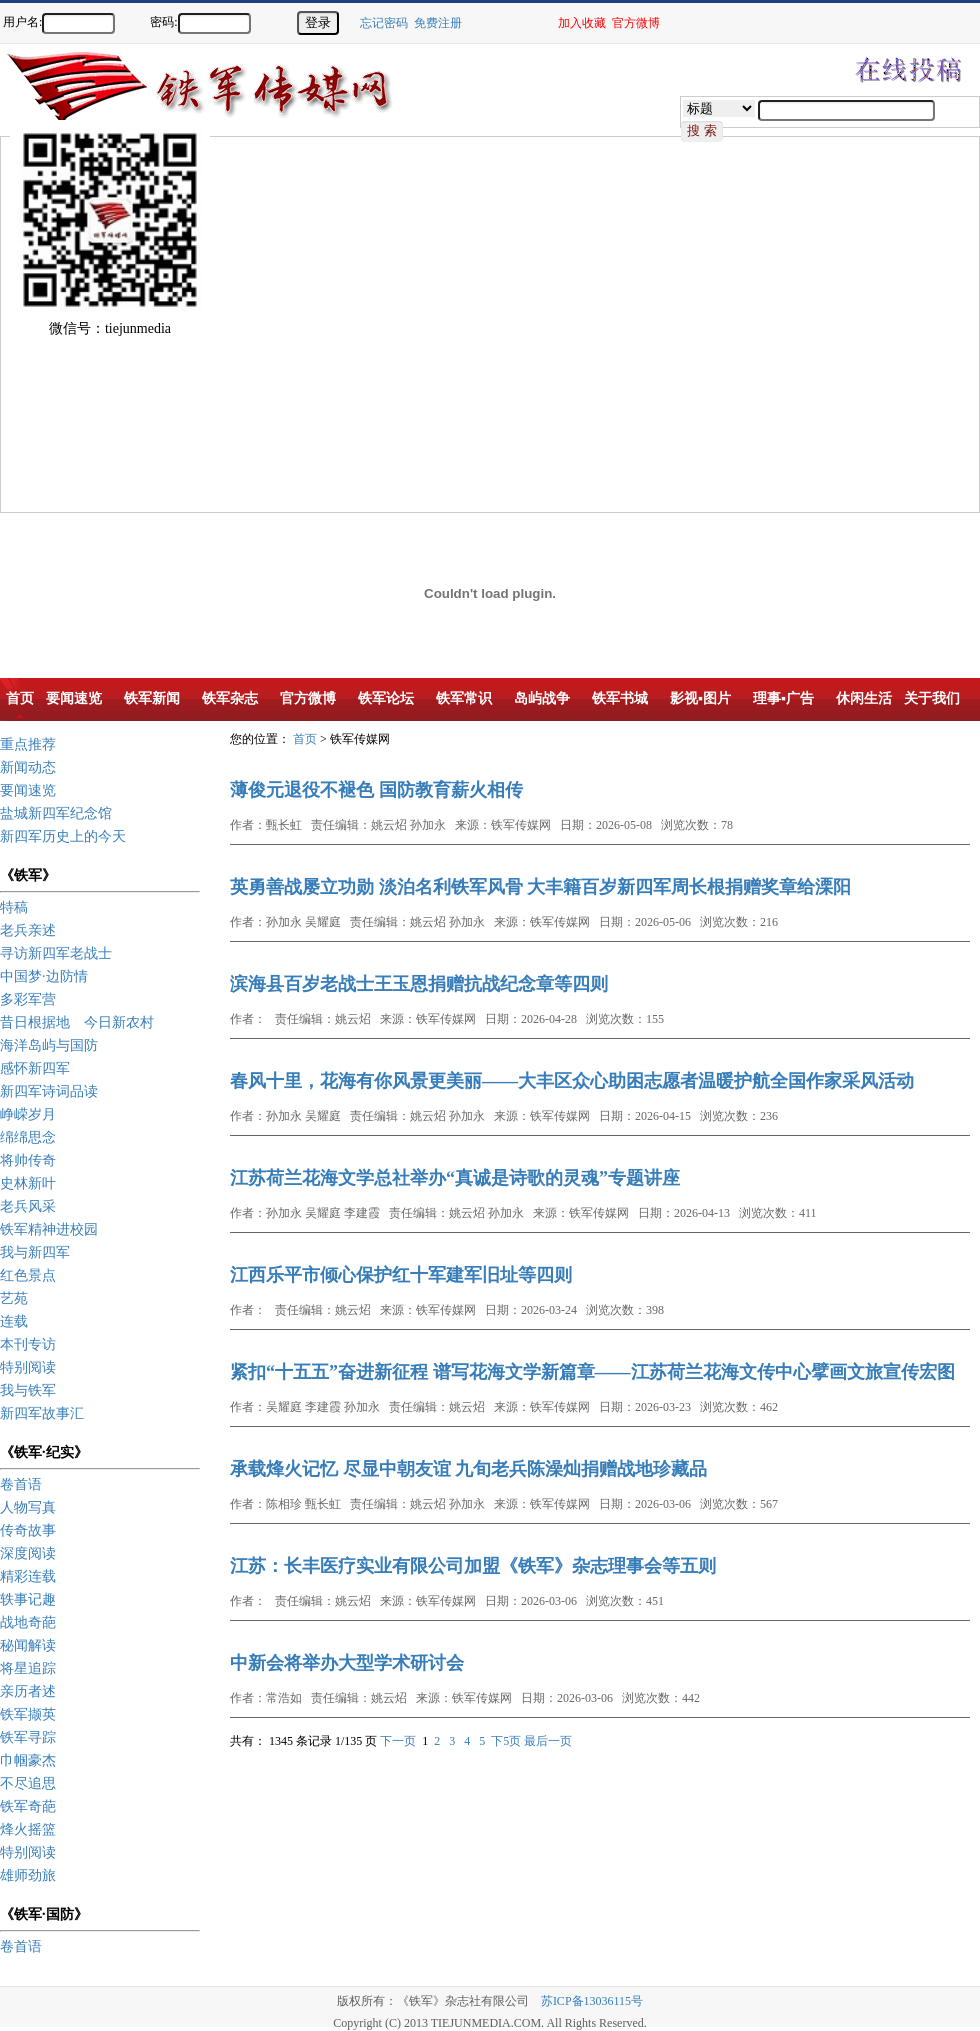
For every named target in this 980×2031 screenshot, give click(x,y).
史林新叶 (28, 1183)
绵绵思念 (28, 1137)
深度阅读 (28, 1553)
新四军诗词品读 (49, 1091)
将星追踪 (28, 1668)
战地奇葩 (28, 1622)
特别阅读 (28, 1367)
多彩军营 (28, 999)
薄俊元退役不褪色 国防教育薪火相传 (376, 790)
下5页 (506, 1741)
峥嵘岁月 (28, 1114)
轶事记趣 (28, 1599)
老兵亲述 (28, 930)
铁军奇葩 (28, 1806)
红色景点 (28, 1275)
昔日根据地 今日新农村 (77, 1022)
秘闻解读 (28, 1645)
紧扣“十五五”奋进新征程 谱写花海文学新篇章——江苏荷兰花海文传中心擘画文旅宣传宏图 (592, 1372)
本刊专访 (28, 1344)
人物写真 (28, 1507)
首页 (305, 739)
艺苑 (14, 1298)
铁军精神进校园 (49, 1229)
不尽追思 (28, 1783)
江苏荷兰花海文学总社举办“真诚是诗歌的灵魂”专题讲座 (455, 1178)
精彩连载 (28, 1576)
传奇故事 (28, 1530)
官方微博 (636, 23)
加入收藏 (582, 23)
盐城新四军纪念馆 (56, 813)
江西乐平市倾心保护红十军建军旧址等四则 (401, 1275)
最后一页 (548, 1741)
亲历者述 (28, 1691)
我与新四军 (35, 1252)
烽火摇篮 (28, 1829)
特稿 (14, 907)
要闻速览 (28, 790)
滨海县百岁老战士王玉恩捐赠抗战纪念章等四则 (419, 984)
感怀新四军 (35, 1068)
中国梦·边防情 (44, 976)
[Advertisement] (187, 324)
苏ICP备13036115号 (592, 2001)
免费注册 (438, 23)
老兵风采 (28, 1206)
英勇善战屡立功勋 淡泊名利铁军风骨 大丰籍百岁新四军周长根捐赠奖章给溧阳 (540, 887)
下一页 (398, 1741)
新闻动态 (28, 767)
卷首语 (21, 1484)
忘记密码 (384, 23)
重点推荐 (28, 744)
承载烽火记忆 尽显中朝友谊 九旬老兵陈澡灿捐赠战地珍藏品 (468, 1469)
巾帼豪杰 (28, 1760)
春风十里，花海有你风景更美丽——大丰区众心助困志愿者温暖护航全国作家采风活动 (572, 1081)
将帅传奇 (28, 1160)
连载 (14, 1321)
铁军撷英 (28, 1714)
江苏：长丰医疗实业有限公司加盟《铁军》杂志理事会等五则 (473, 1566)
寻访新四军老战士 (56, 953)
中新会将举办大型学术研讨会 (347, 1663)
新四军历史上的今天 (63, 836)
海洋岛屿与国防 (49, 1045)
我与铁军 (28, 1390)
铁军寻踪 (28, 1737)
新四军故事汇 (42, 1413)
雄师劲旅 (28, 1875)
